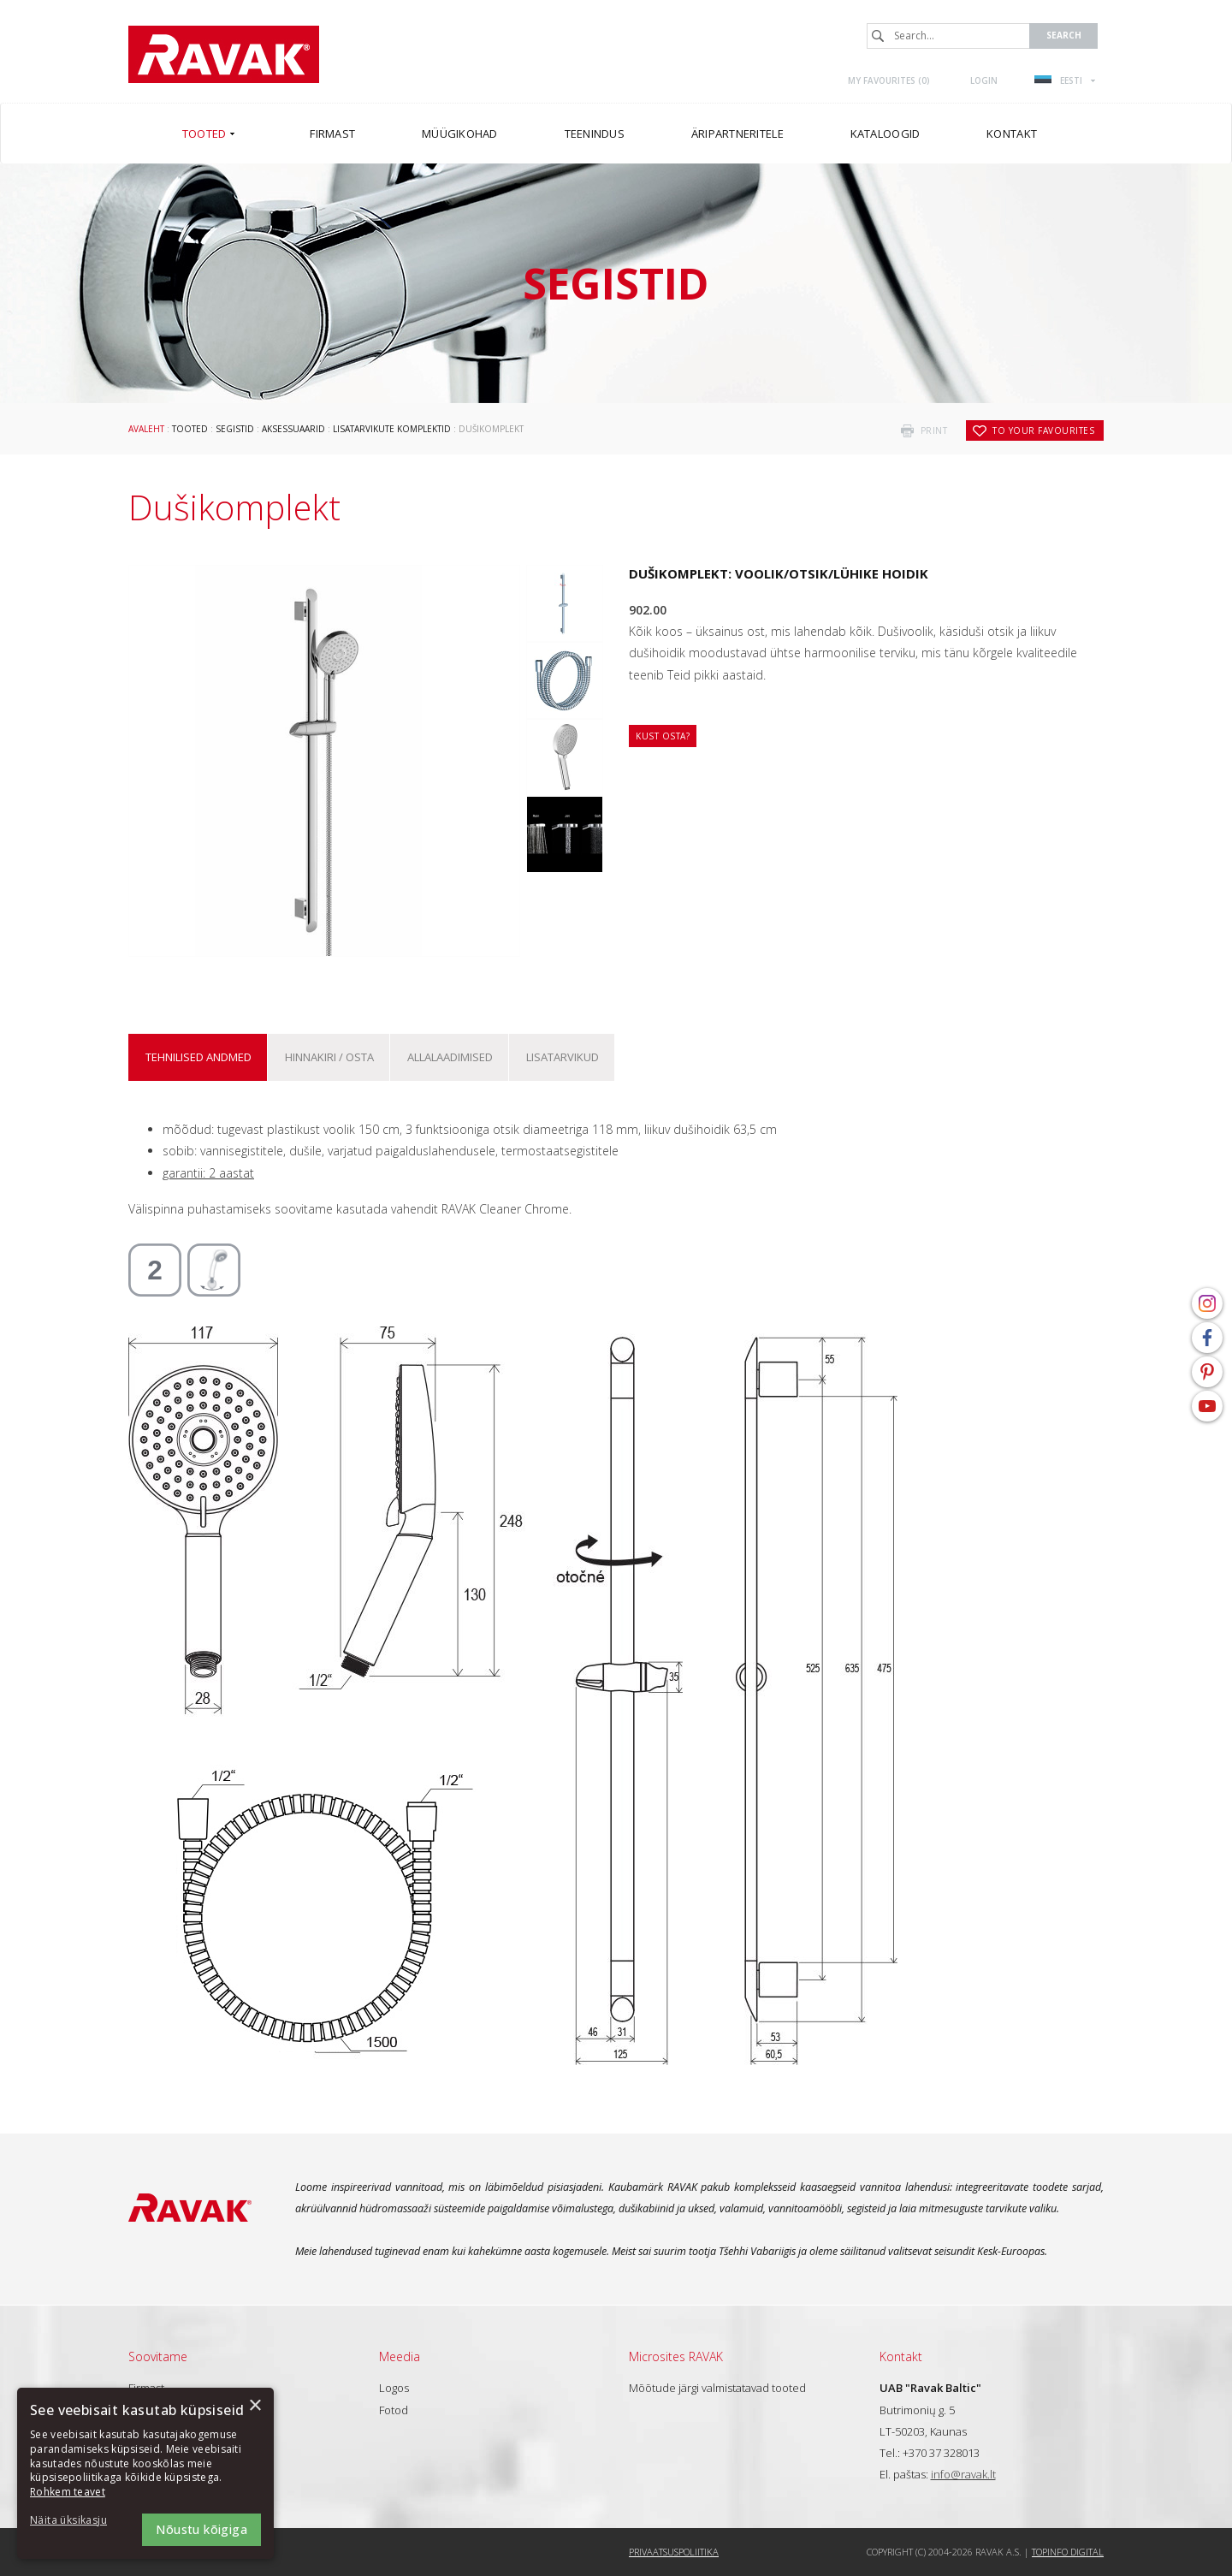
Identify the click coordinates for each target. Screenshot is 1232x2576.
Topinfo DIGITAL (1068, 2551)
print (934, 430)
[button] (77, 2521)
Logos (394, 2387)
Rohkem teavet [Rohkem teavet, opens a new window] (67, 2491)
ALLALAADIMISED (450, 1057)
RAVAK (223, 54)
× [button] (254, 2406)
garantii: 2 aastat (208, 1173)
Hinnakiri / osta (329, 1057)
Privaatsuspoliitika (674, 2551)
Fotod (393, 2410)
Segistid (235, 429)
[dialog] (145, 2473)
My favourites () (889, 80)
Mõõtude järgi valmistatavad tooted (717, 2387)
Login (984, 80)
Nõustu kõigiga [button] (201, 2529)
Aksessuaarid (293, 429)
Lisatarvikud (562, 1057)
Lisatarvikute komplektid (392, 429)
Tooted (190, 429)
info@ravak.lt (963, 2474)
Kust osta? (663, 736)
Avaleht (146, 429)
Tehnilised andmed (198, 1057)
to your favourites (1043, 430)
